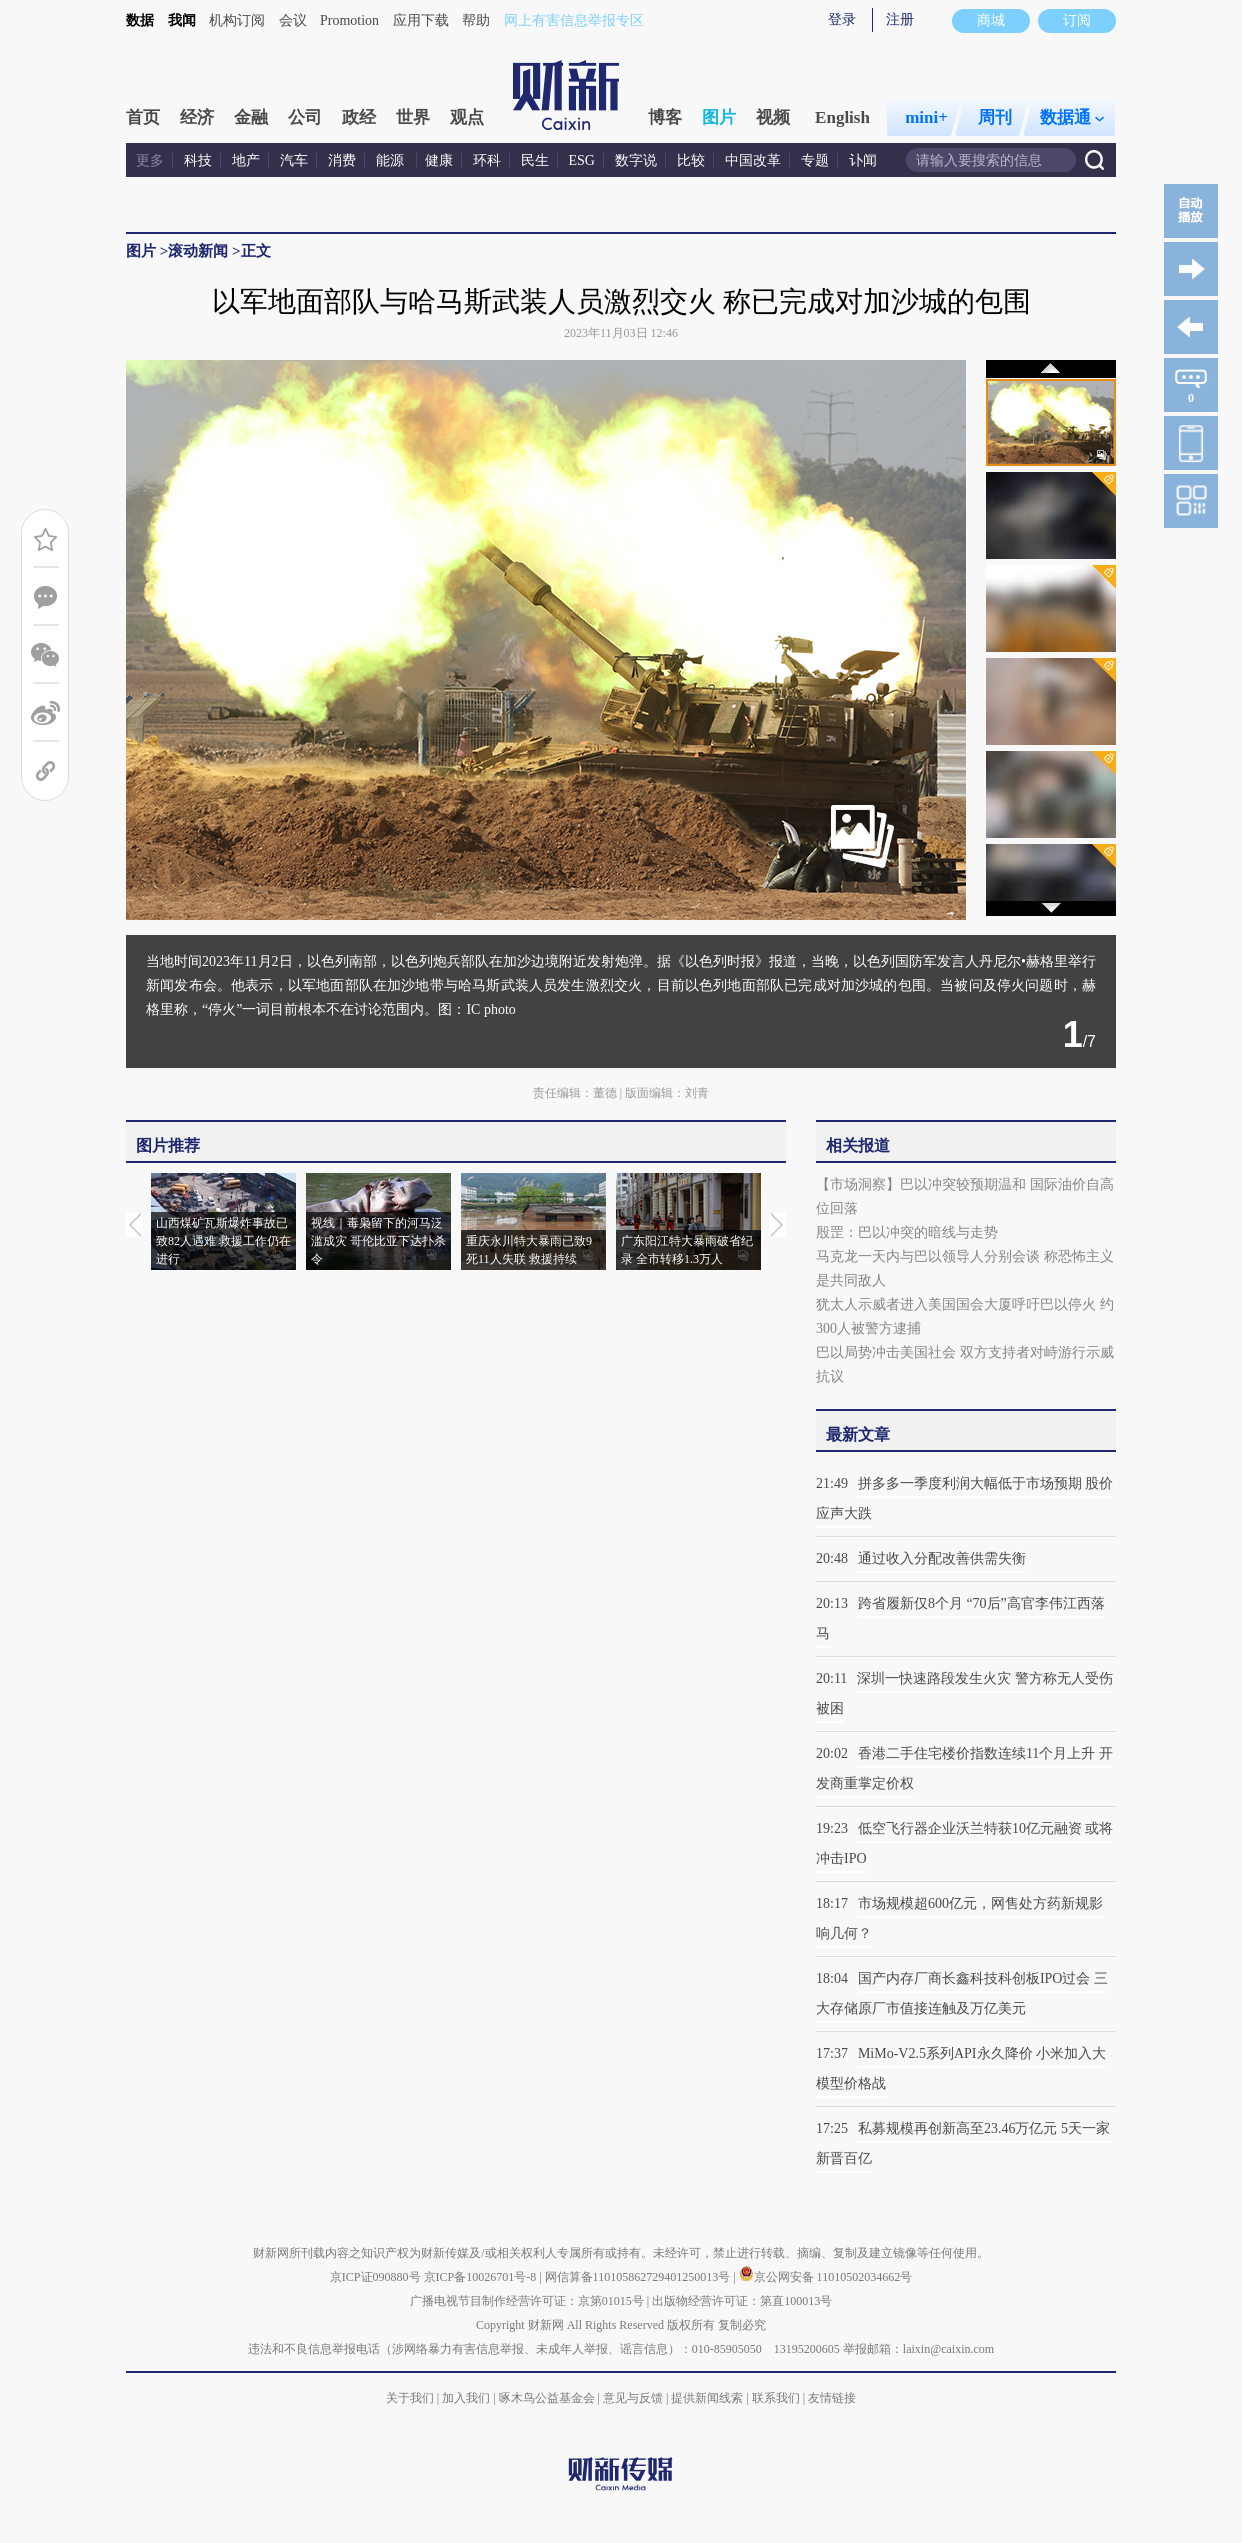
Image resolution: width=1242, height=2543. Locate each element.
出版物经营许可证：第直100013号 (742, 2301)
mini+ (926, 117)
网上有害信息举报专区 (574, 20)
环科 (487, 160)
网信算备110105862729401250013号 (639, 2277)
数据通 (1072, 117)
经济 (197, 117)
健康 (439, 160)
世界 (413, 117)
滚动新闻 (198, 251)
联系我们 (776, 2398)
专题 (815, 160)
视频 (773, 117)
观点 (467, 117)
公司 (305, 117)
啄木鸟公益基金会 (548, 2398)
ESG (582, 160)
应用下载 (421, 20)
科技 (198, 160)
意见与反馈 (633, 2398)
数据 (140, 20)
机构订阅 (237, 20)
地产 (246, 160)
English (842, 117)
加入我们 (466, 2398)
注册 (900, 19)
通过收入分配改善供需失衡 (942, 1558)
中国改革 (753, 160)
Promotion (349, 20)
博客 (665, 117)
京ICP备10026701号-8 (482, 2277)
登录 (842, 19)
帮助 (476, 20)
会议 (293, 20)
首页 (143, 117)
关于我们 (410, 2398)
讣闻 (863, 160)
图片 (719, 117)
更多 (150, 160)
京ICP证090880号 (375, 2277)
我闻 (182, 20)
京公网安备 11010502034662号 (826, 2277)
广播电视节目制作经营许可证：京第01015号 (527, 2301)
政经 (359, 117)
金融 (251, 117)
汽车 (294, 160)
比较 (691, 160)
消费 (342, 160)
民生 (535, 160)
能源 (392, 160)
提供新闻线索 (707, 2398)
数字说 (636, 160)
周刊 (995, 117)
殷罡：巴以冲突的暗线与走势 (907, 1232)
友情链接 (832, 2398)
